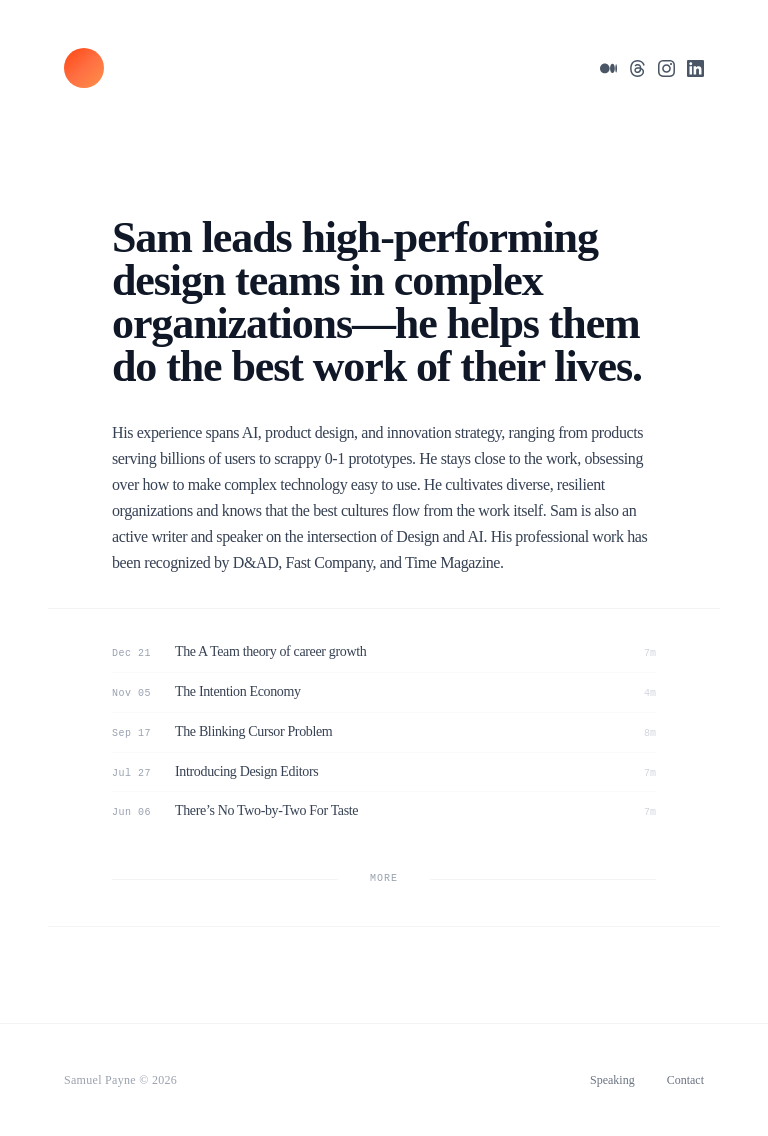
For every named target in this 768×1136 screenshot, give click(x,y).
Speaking (612, 1080)
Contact (685, 1080)
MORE (384, 878)
